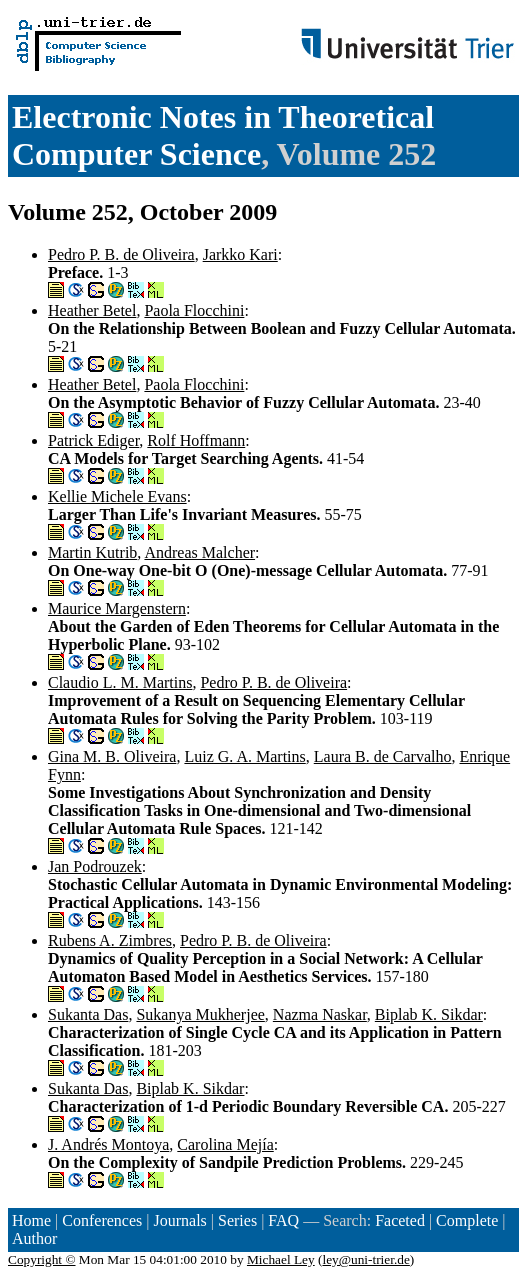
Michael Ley (281, 1259)
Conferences (102, 1220)
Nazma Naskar (320, 1014)
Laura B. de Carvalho (383, 756)
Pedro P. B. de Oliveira (121, 254)
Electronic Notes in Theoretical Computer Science (223, 135)
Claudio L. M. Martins (120, 682)
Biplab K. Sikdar (429, 1014)
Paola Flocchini (194, 310)
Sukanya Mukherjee (200, 1014)
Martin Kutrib (92, 552)
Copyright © (42, 1259)
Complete (467, 1220)
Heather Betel (92, 310)
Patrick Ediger (93, 440)
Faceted (400, 1220)
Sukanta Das (88, 1014)
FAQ (283, 1220)
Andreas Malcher (199, 552)
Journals (179, 1220)
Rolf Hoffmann (196, 440)
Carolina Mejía (225, 1144)
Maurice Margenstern (117, 608)
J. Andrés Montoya (108, 1144)
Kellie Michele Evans (117, 496)
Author (34, 1238)
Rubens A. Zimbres (110, 940)
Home (31, 1220)
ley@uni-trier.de (365, 1259)
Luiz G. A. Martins (244, 756)
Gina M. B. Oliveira (112, 756)
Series (237, 1220)
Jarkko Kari (240, 254)
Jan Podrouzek (95, 866)
